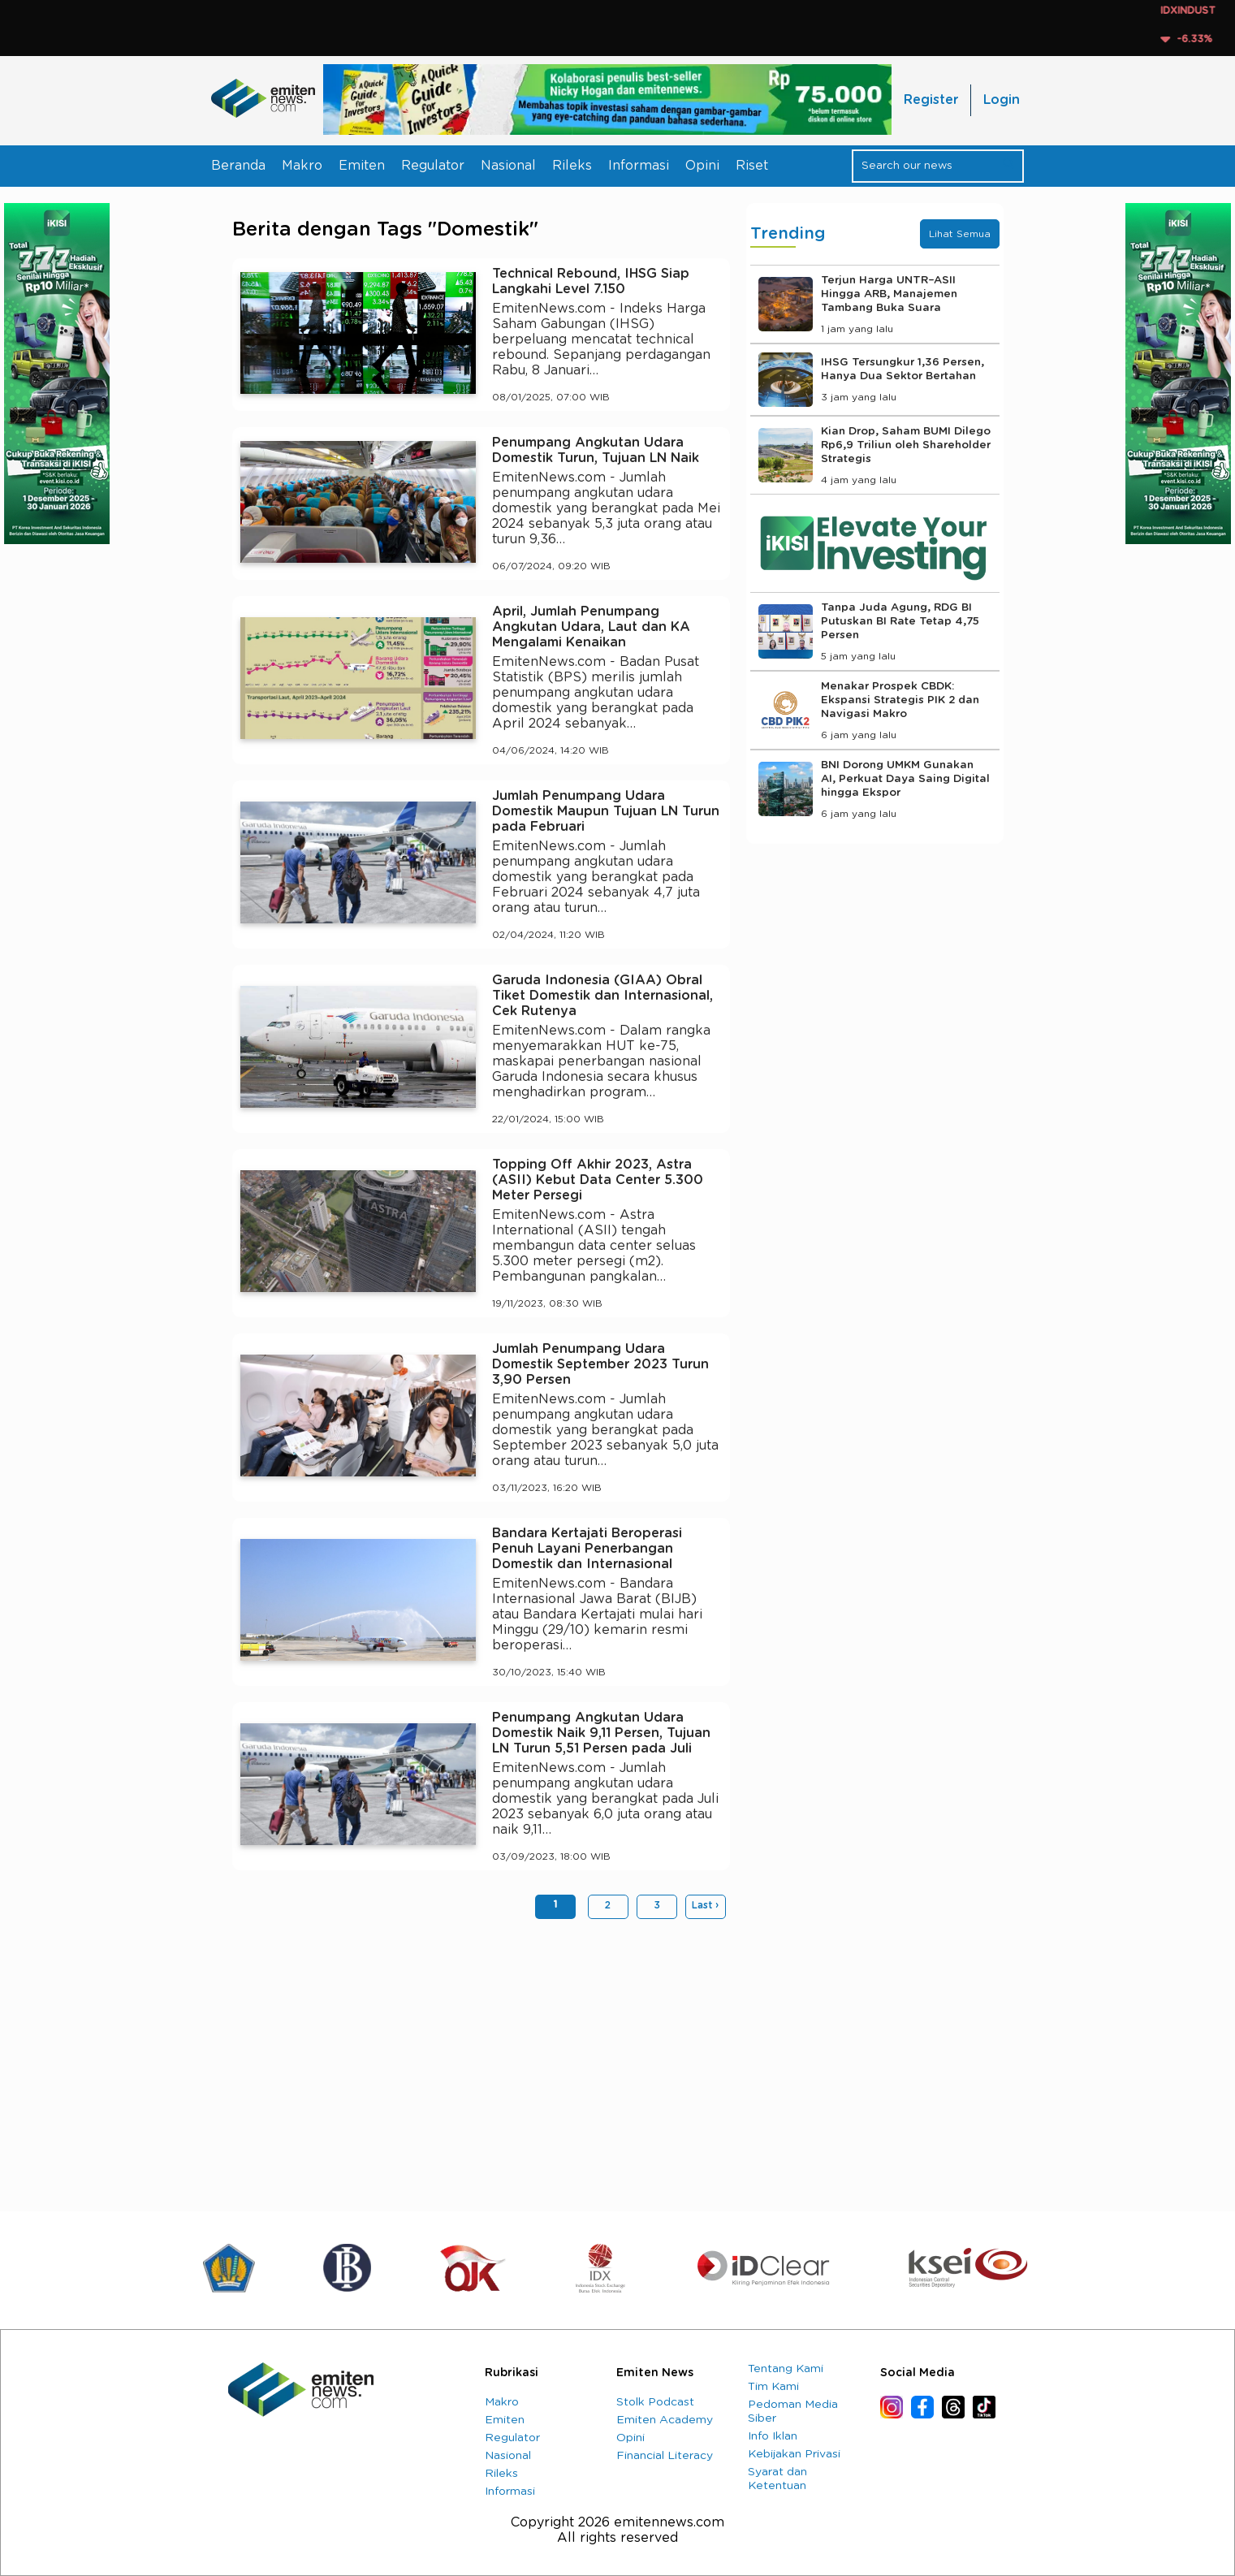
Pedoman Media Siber (793, 2411)
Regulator (432, 165)
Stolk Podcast (655, 2402)
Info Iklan (772, 2436)
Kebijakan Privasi (794, 2454)
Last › (705, 1905)
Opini (702, 165)
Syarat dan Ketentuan (777, 2479)
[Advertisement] (481, 2057)
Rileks (572, 165)
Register (931, 99)
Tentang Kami (785, 2369)
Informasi (638, 165)
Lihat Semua (960, 234)
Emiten (362, 165)
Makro (302, 165)
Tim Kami (773, 2386)
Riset (752, 165)
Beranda (238, 165)
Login (1001, 99)
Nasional (508, 165)
